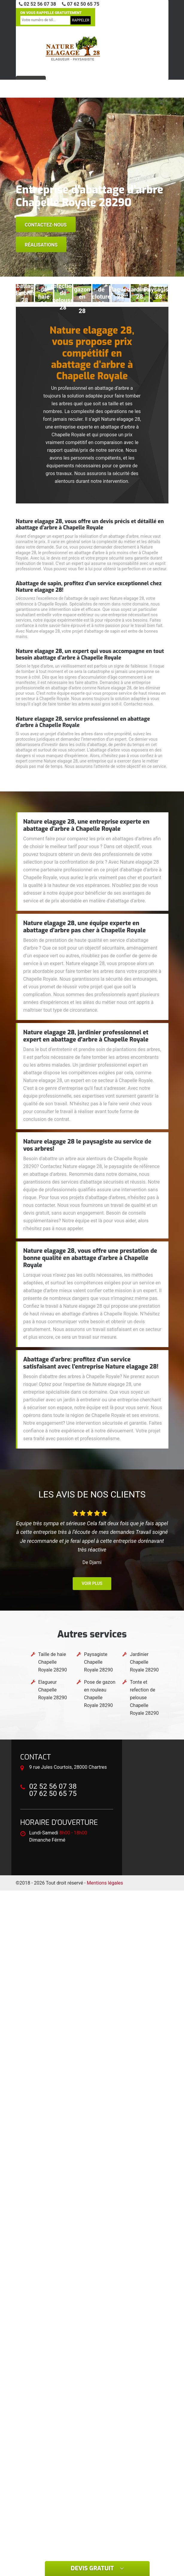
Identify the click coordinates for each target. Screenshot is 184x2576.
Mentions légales (105, 1883)
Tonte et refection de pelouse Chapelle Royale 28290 (144, 1697)
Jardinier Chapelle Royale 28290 (144, 1662)
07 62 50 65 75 (80, 4)
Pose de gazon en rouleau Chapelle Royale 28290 (99, 1693)
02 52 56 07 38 (37, 4)
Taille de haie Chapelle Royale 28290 (52, 1662)
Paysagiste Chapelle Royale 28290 (98, 1662)
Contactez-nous (46, 225)
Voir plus (92, 1583)
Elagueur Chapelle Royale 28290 (52, 1689)
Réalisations (41, 245)
